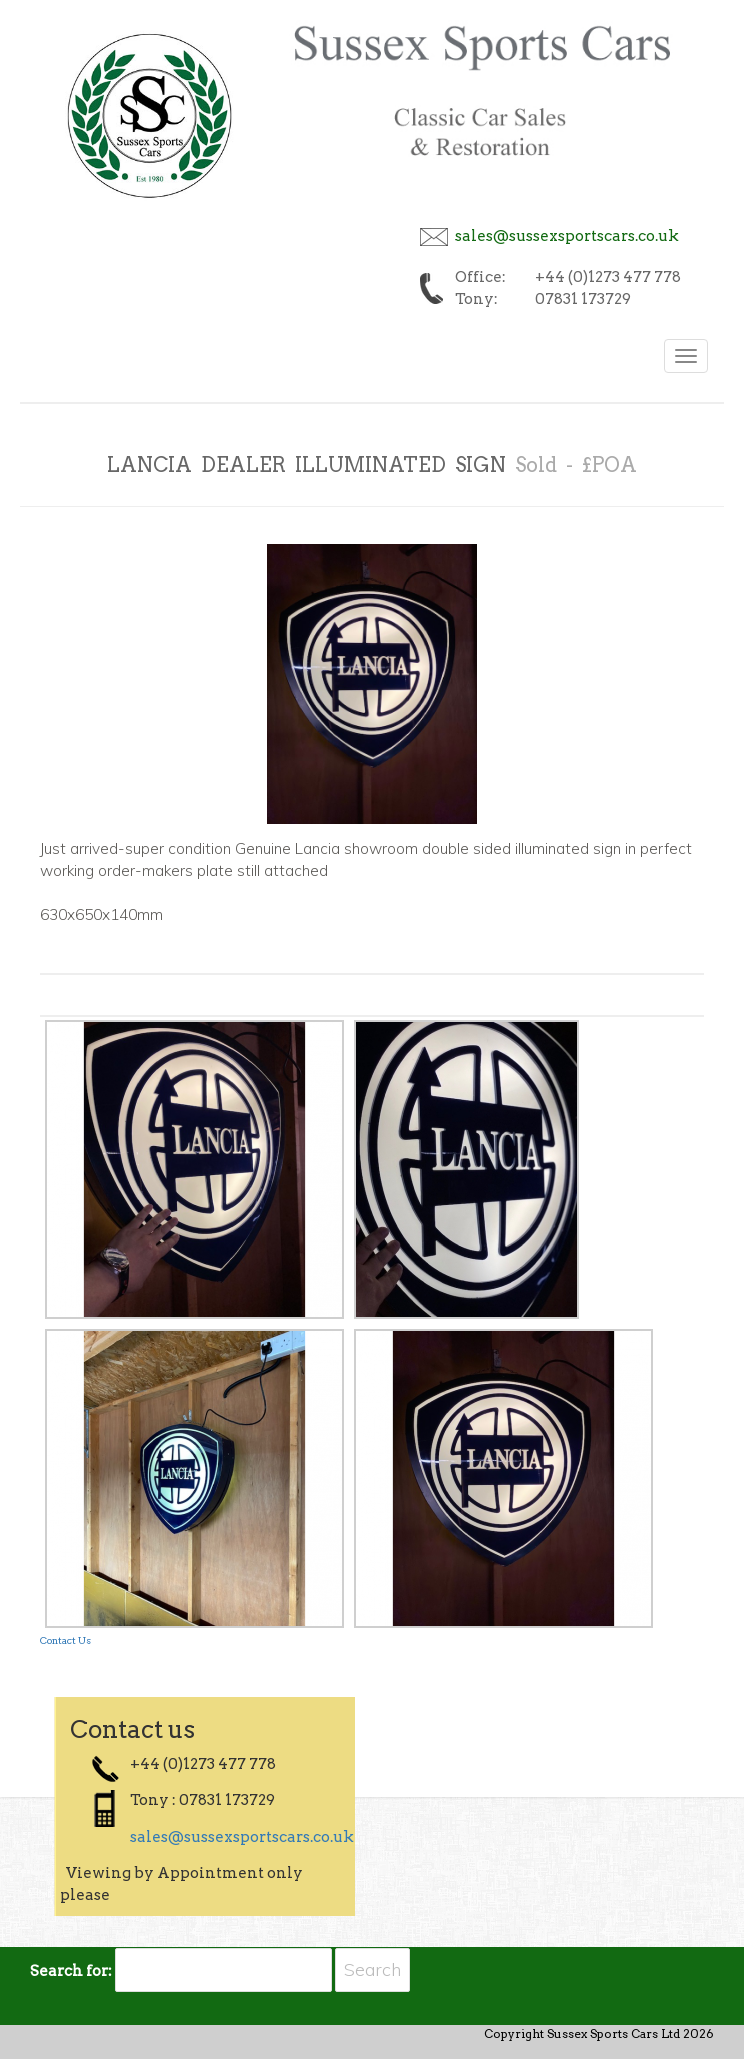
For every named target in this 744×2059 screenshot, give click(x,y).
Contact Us (65, 1640)
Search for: (71, 1971)
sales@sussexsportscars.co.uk (567, 236)
